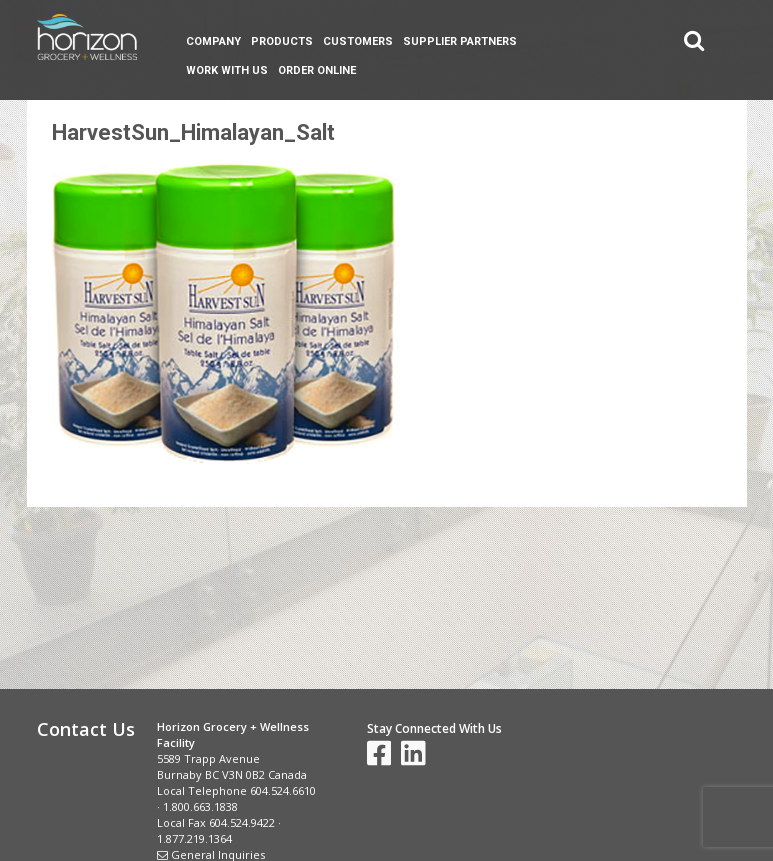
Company (213, 41)
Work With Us (227, 70)
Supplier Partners (460, 41)
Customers (358, 41)
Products (282, 41)
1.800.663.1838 (200, 806)
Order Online (317, 70)
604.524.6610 (283, 790)
